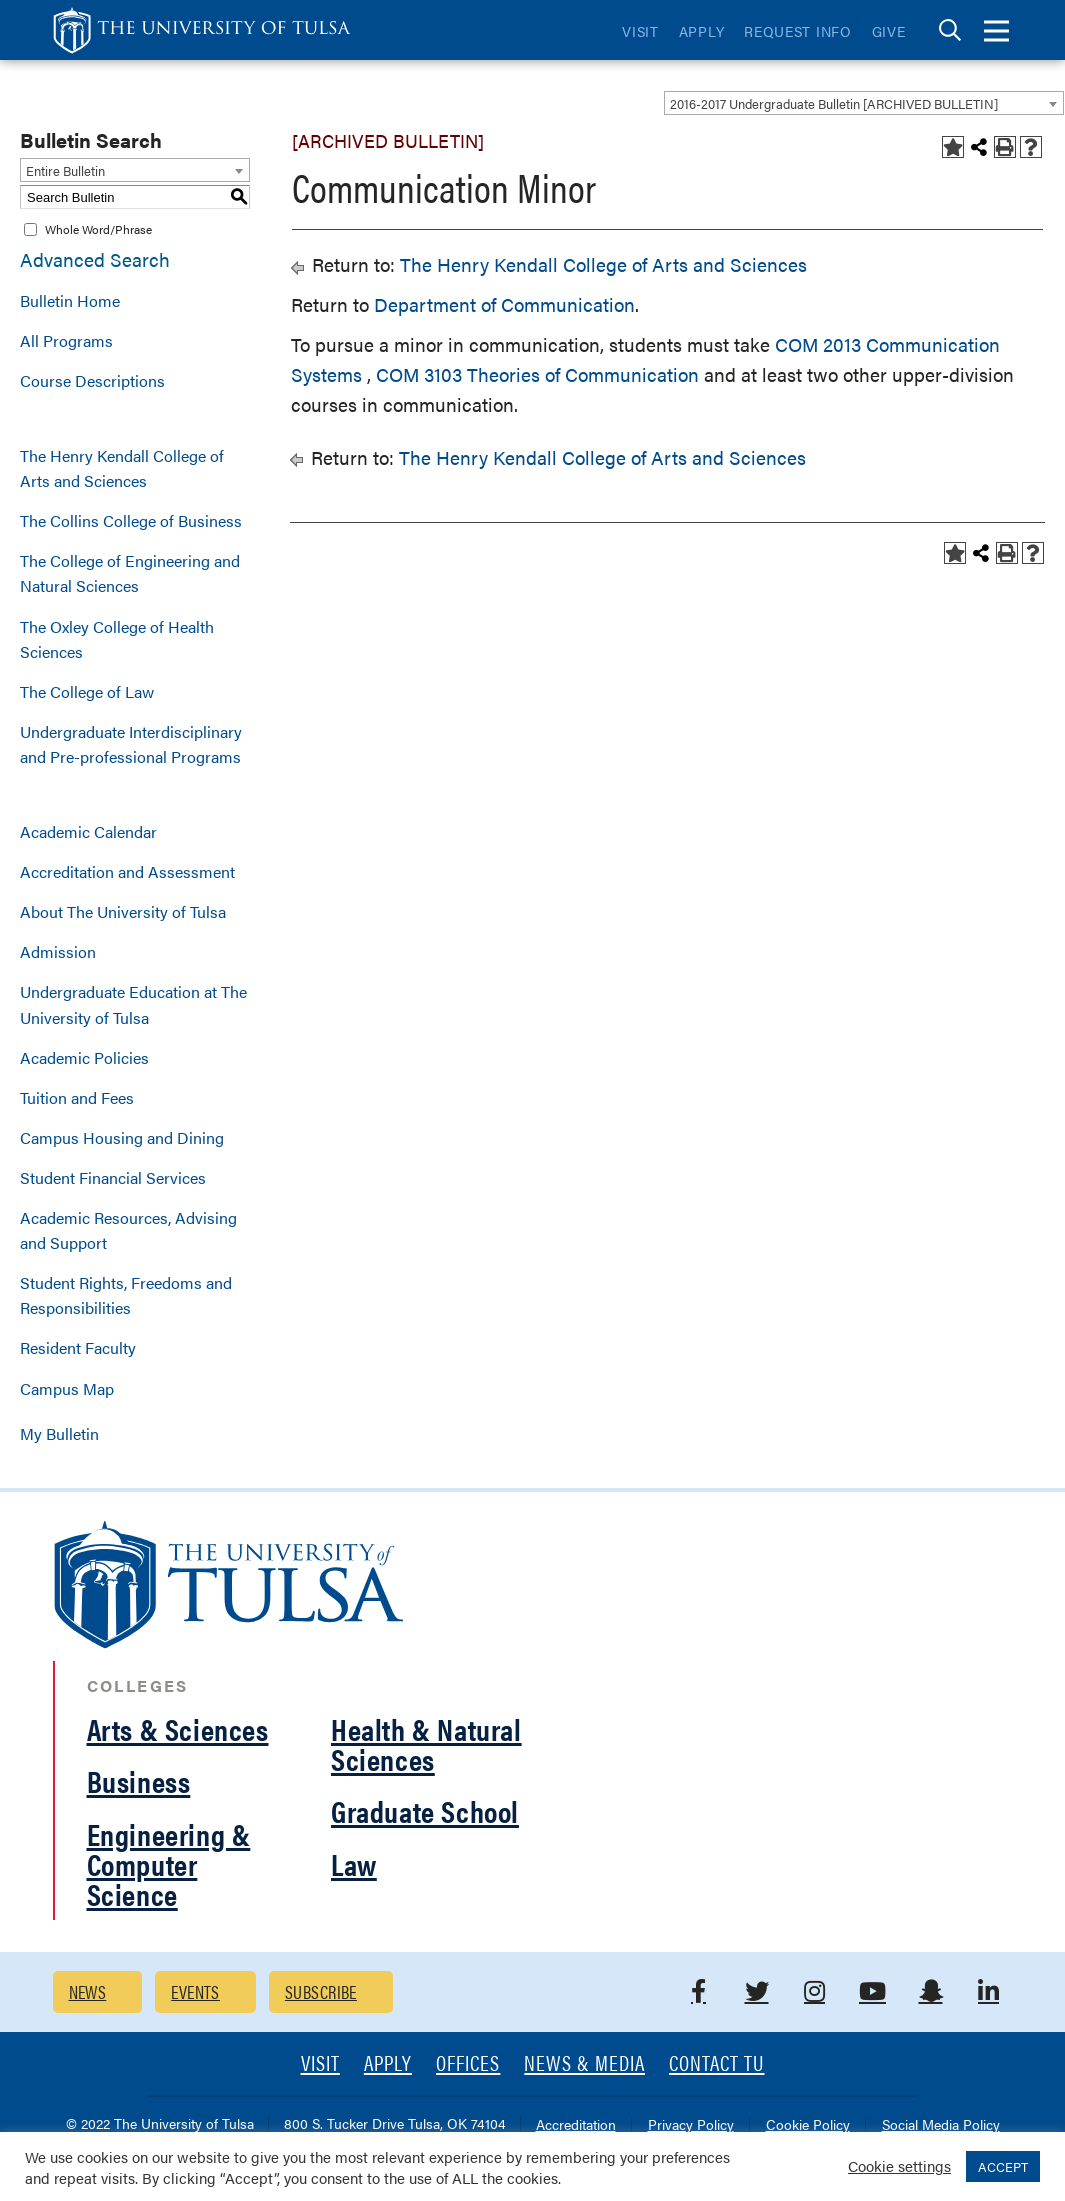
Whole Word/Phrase (98, 229)
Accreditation (576, 2125)
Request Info (797, 31)
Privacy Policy (691, 2125)
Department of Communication (504, 304)
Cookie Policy (808, 2125)
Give (889, 31)
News (88, 1991)
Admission (58, 951)
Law (354, 1863)
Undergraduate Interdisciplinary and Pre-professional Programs (131, 744)
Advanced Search (95, 259)
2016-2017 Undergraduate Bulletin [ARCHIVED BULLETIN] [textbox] (834, 103)
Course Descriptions (92, 380)
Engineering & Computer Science (169, 1863)
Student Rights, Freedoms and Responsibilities (126, 1295)
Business (139, 1780)
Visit (640, 31)
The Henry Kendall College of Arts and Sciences (122, 468)
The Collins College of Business (131, 520)
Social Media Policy (941, 2125)
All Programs (66, 340)
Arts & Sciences (178, 1728)
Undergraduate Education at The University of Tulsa (133, 1004)
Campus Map (67, 1388)
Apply (702, 31)
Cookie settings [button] (899, 2165)
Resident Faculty (78, 1347)
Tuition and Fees (77, 1097)
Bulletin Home (70, 300)
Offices (468, 2064)
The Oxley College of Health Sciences (117, 639)
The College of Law (87, 691)
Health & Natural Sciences (426, 1743)
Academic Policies (84, 1057)
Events (195, 1991)
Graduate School (425, 1810)
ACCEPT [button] (1003, 2166)
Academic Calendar (88, 831)
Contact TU (717, 2064)
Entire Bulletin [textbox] (65, 170)
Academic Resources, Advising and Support (128, 1230)
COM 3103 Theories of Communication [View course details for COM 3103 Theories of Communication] (535, 374)
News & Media (584, 2064)
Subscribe (321, 1991)
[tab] (950, 30)
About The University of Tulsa (123, 911)
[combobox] (864, 103)
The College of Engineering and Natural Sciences (130, 573)
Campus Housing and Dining (122, 1137)
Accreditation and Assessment (127, 871)
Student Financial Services (113, 1177)
